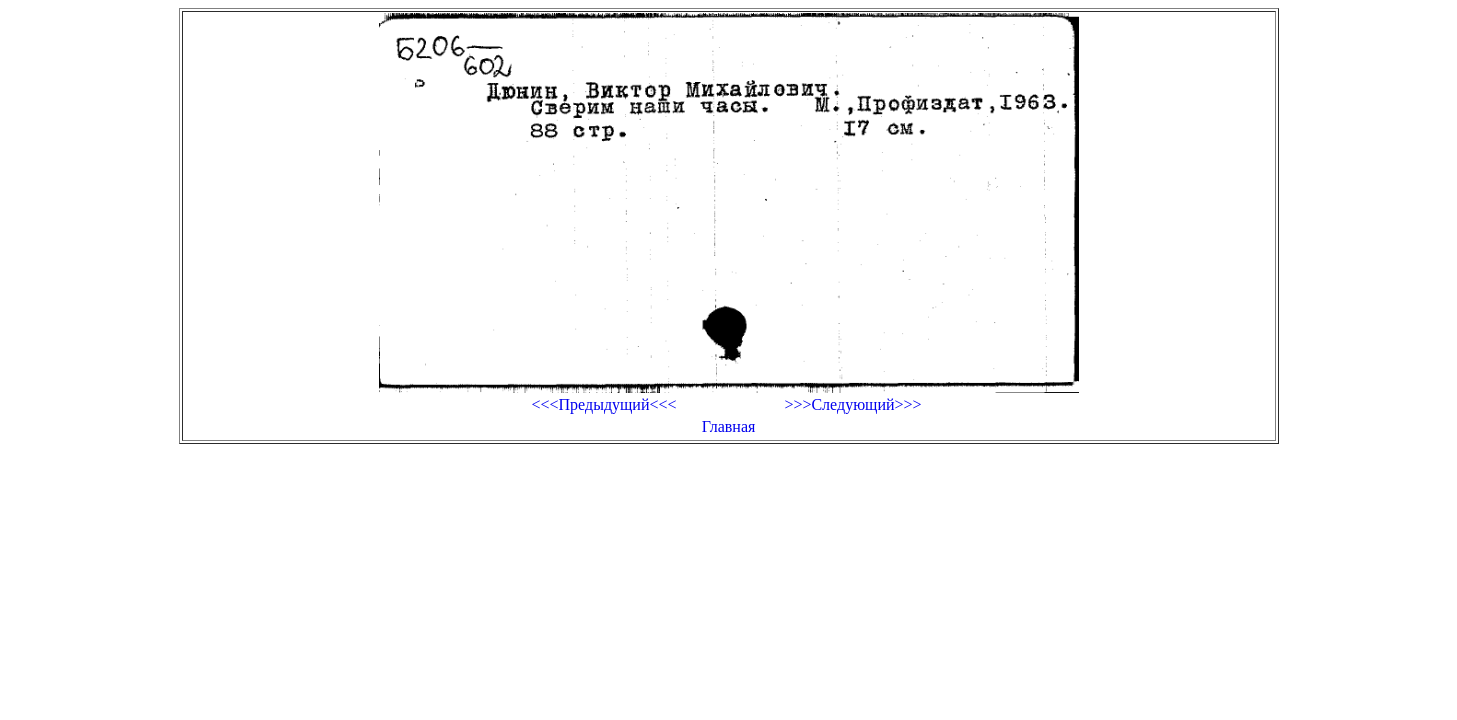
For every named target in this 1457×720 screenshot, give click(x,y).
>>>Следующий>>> (852, 404)
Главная (729, 426)
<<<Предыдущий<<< (603, 404)
